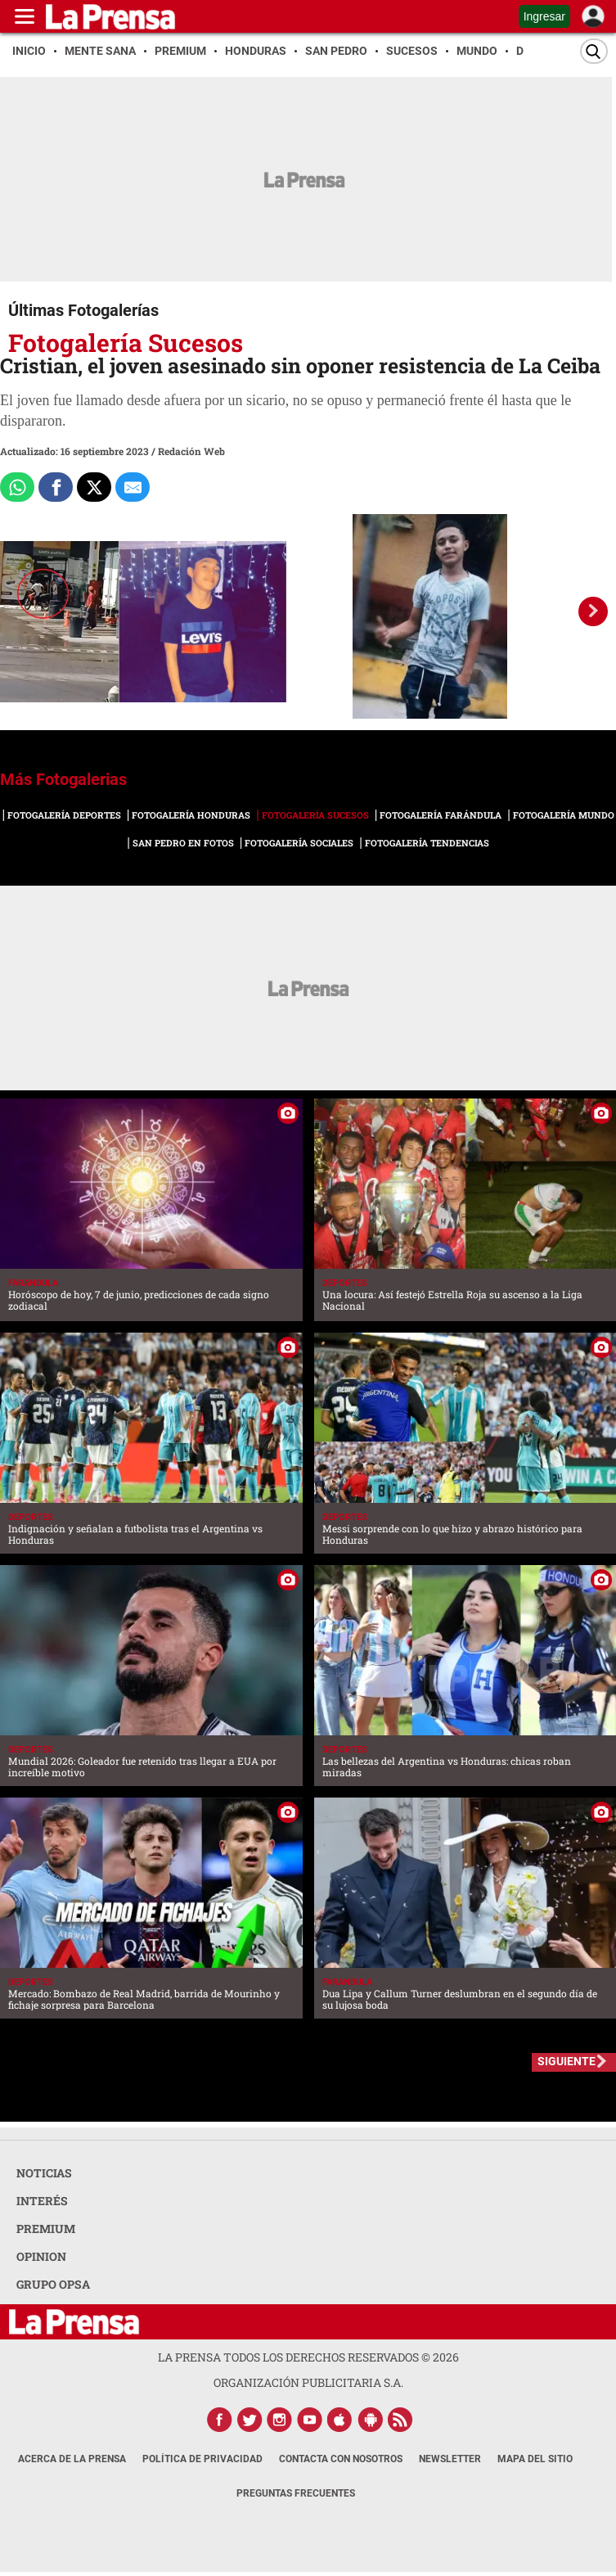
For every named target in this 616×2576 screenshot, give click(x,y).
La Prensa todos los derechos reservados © (308, 2357)
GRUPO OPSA (53, 2284)
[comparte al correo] (132, 487)
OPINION (41, 2256)
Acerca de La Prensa (72, 2459)
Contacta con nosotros (340, 2459)
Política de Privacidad (202, 2459)
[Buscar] (594, 51)
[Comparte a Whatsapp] (17, 487)
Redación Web (191, 451)
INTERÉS (42, 2200)
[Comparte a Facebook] (55, 487)
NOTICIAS (44, 2173)
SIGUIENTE (566, 2061)
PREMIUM (45, 2228)
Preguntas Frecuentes (295, 2493)
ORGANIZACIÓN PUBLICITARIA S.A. (308, 2382)
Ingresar (544, 16)
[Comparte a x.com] (94, 487)
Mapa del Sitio (535, 2459)
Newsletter (450, 2459)
